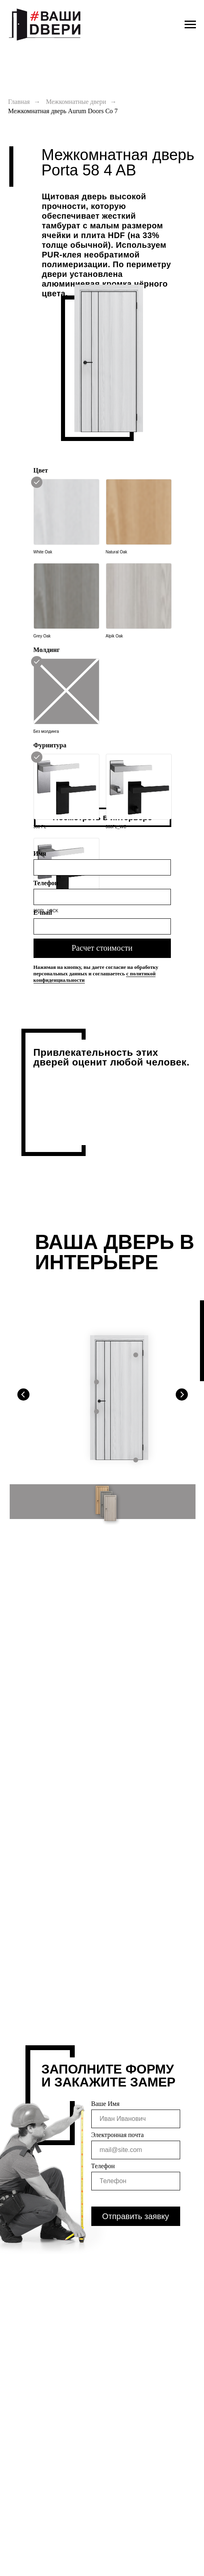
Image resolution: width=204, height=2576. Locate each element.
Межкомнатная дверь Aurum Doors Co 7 (63, 111)
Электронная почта (117, 2134)
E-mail (43, 912)
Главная (19, 101)
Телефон (46, 883)
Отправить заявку (135, 2216)
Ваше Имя (105, 2103)
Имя (40, 853)
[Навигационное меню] (190, 25)
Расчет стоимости (102, 947)
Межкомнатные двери (76, 101)
